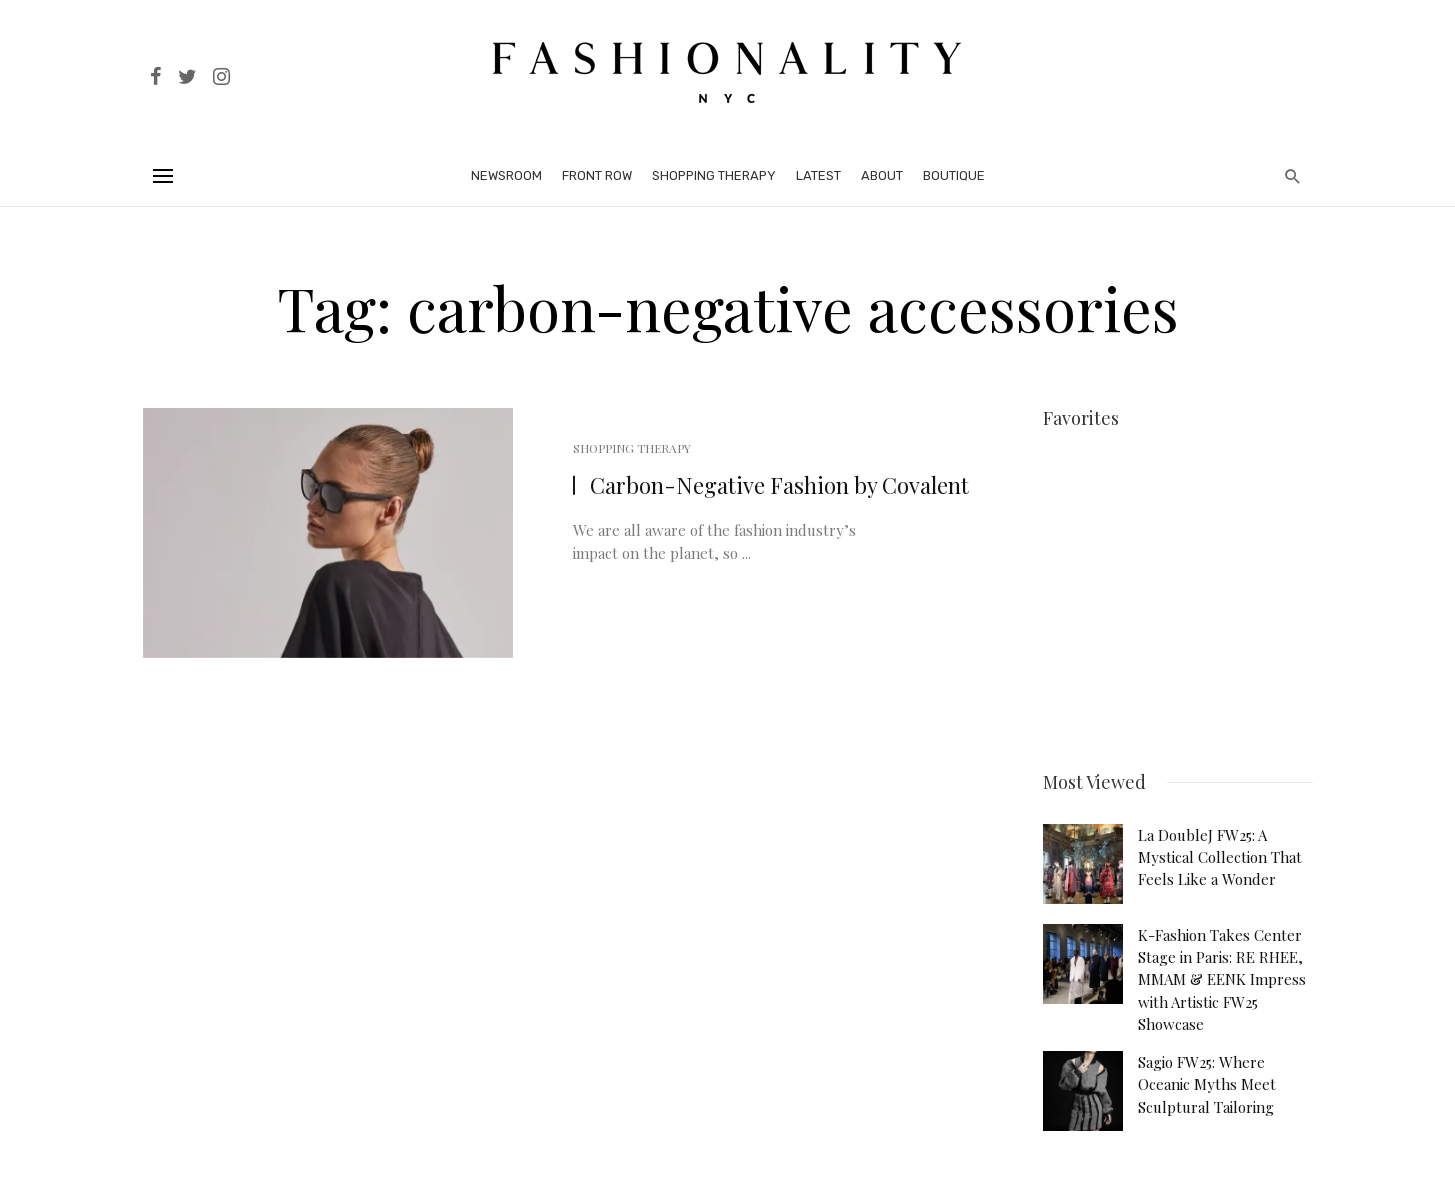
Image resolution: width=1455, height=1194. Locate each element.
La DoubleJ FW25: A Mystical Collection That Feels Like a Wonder (1220, 850)
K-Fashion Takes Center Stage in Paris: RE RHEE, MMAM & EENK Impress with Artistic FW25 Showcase (1222, 973)
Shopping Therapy (714, 175)
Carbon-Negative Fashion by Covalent (779, 485)
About (882, 175)
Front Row (597, 175)
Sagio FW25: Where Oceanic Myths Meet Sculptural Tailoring (1207, 1077)
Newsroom (506, 175)
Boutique (954, 175)
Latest (818, 175)
